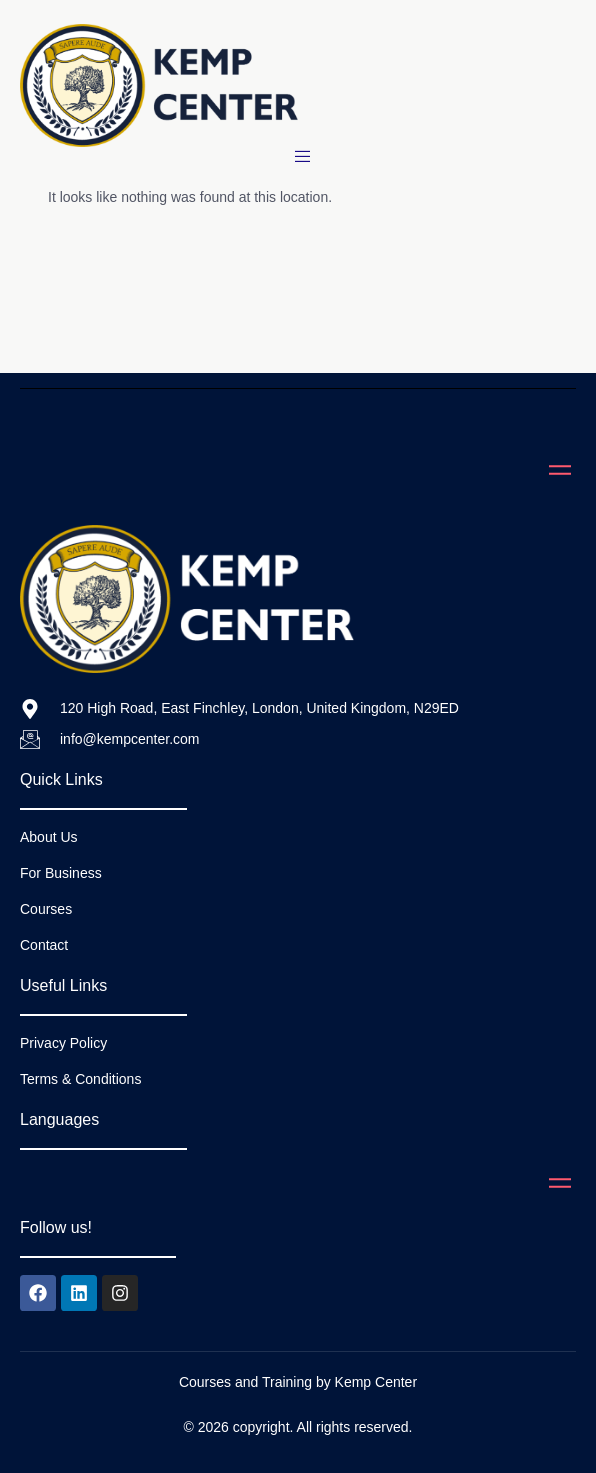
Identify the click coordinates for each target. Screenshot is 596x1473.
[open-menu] (305, 157)
